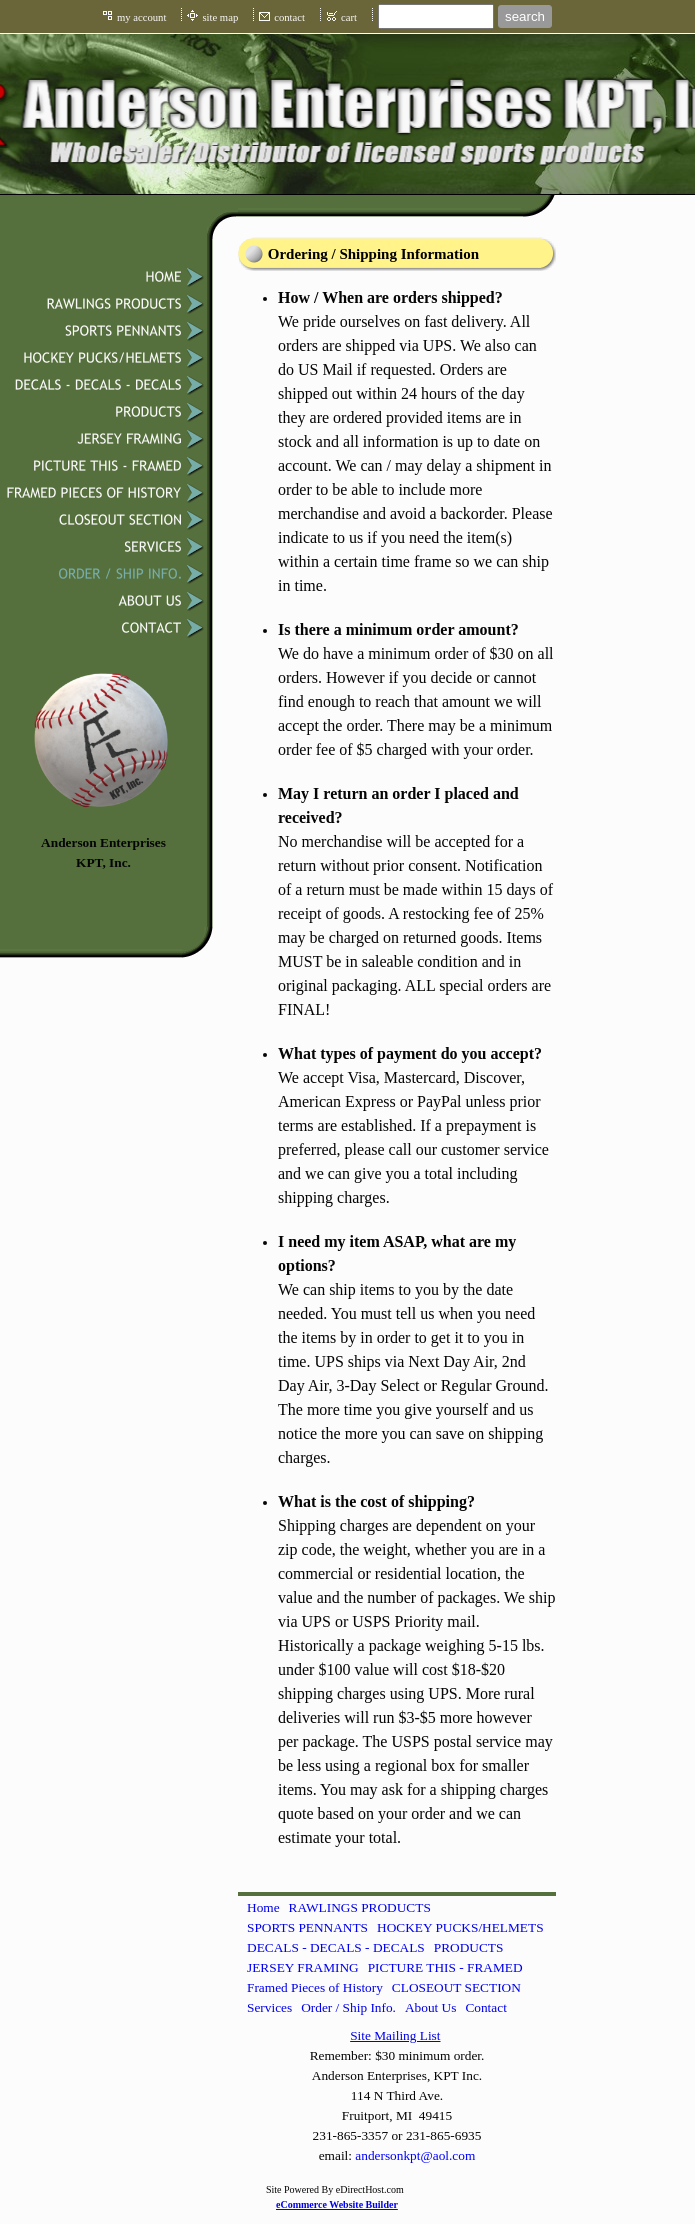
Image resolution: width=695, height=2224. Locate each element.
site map (220, 17)
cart (349, 17)
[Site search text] (436, 16)
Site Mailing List (395, 2035)
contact (289, 17)
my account (141, 17)
